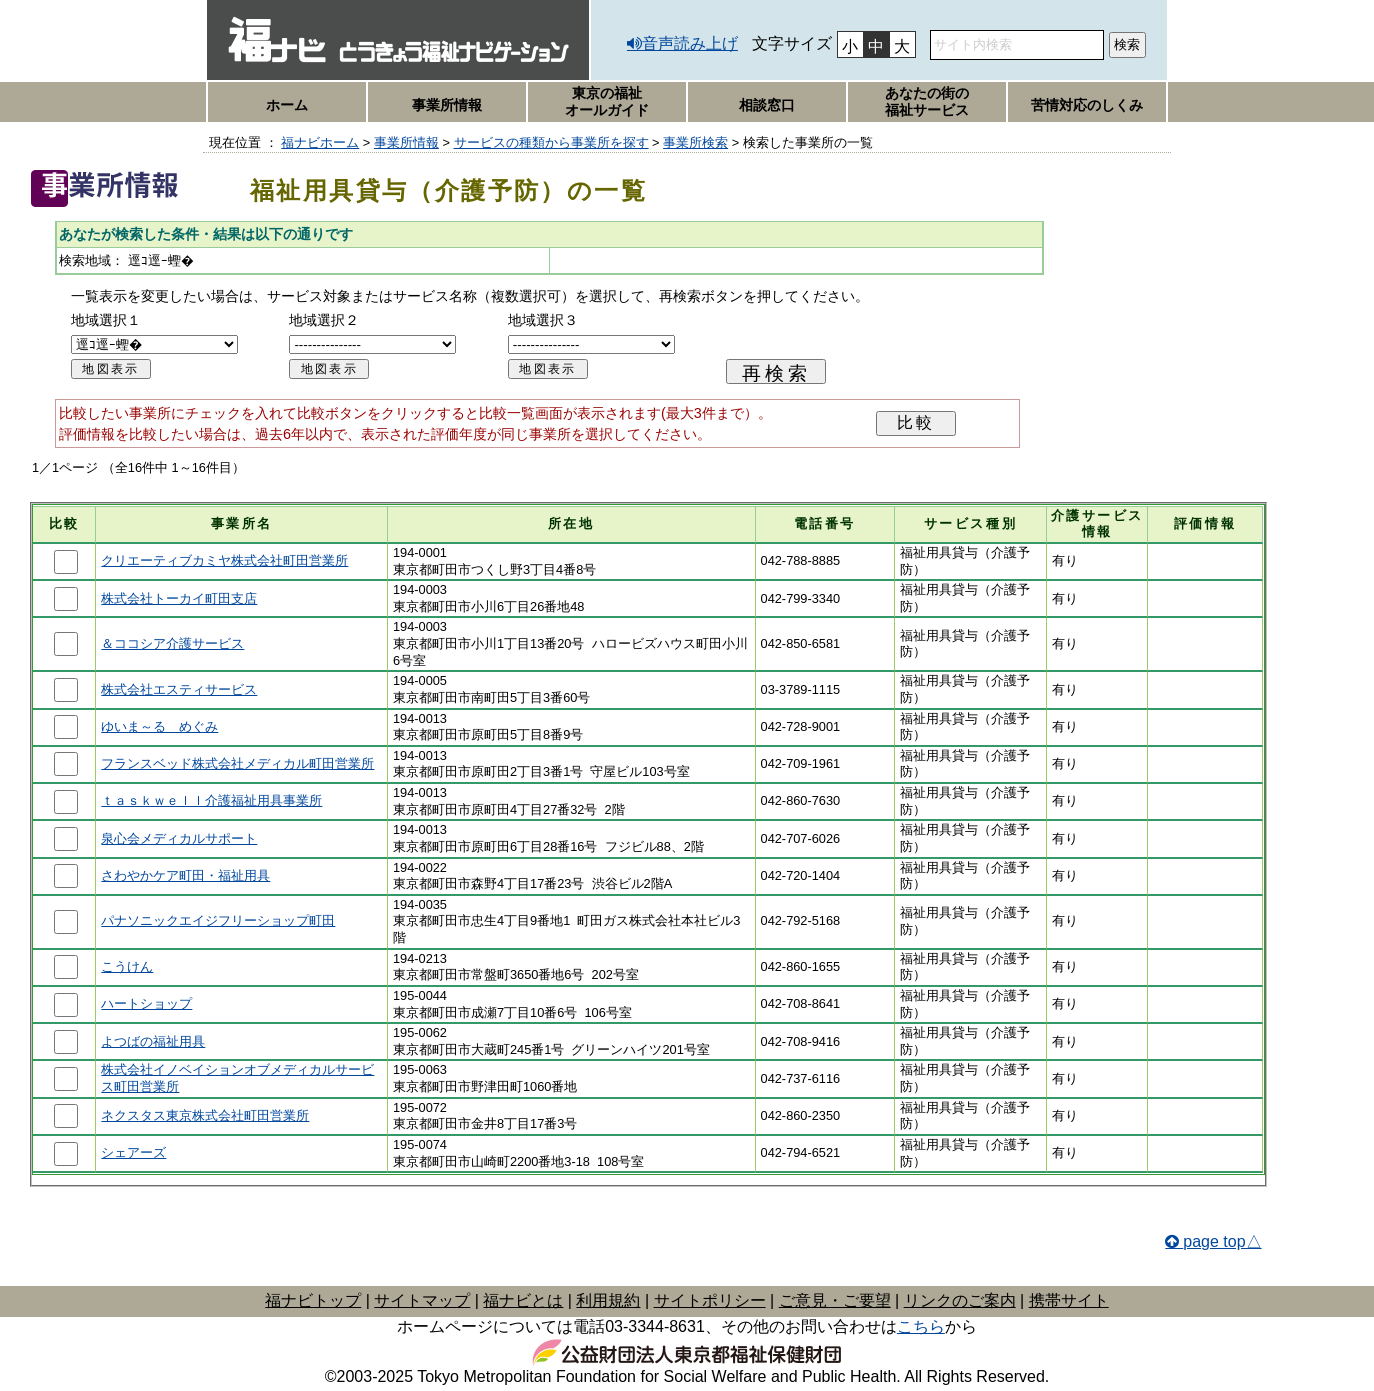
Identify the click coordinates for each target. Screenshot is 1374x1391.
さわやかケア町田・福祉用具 (185, 875)
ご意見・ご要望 (835, 1300)
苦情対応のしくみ (1087, 105)
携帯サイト (1069, 1300)
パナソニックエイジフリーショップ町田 (218, 920)
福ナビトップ (313, 1300)
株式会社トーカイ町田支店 (179, 598)
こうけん (127, 966)
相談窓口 (767, 105)
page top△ (1222, 1241)
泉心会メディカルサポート (179, 838)
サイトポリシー (710, 1300)
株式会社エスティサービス (179, 689)
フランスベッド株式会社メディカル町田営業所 (237, 763)
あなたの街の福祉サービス (927, 101)
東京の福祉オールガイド (607, 101)
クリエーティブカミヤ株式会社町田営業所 (224, 560)
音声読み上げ (690, 43)
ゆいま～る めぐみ (159, 726)
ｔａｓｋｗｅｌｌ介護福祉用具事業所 (211, 800)
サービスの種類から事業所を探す (551, 142)
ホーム (287, 105)
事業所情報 (447, 105)
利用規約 (608, 1300)
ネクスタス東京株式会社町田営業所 (205, 1115)
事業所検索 (695, 142)
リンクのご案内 (960, 1300)
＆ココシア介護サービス (172, 643)
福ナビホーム (320, 142)
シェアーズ (133, 1152)
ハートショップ (146, 1003)
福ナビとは (523, 1300)
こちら (921, 1326)
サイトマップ (422, 1300)
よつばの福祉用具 (153, 1041)
